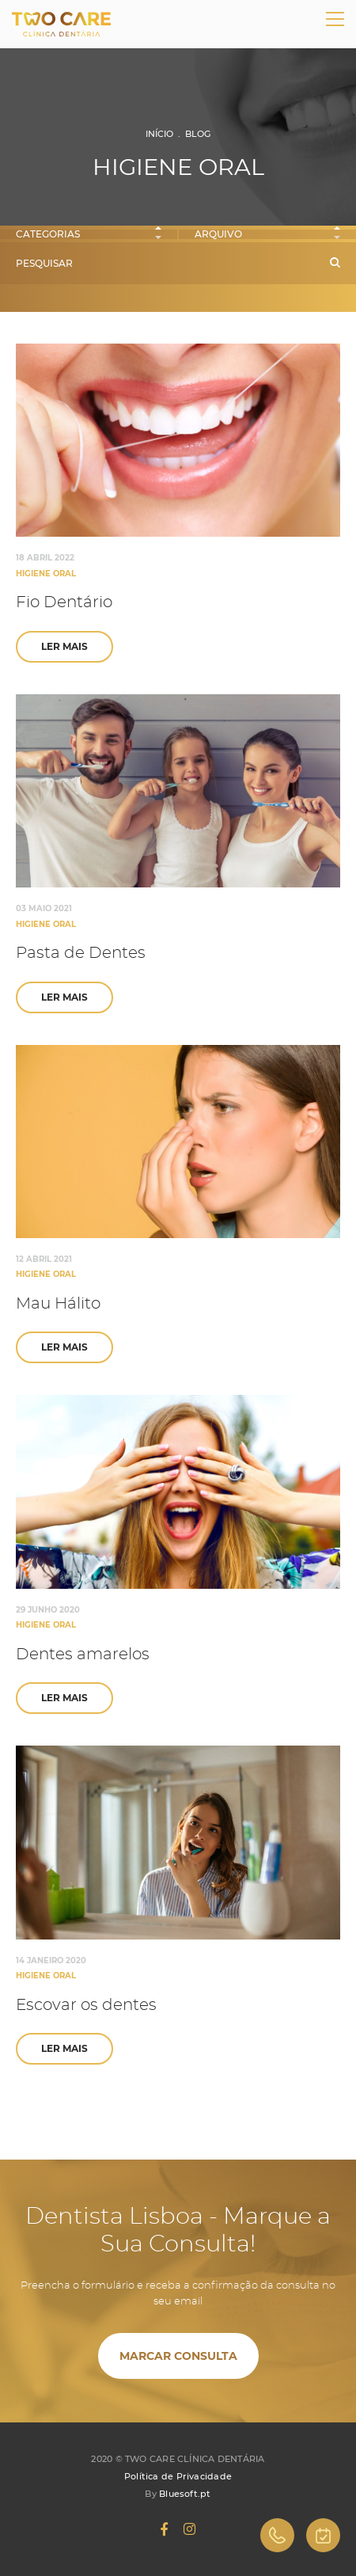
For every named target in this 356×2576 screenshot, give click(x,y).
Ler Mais (64, 646)
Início (159, 133)
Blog (197, 133)
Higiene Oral (46, 573)
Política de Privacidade (178, 2476)
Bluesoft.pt (184, 2493)
